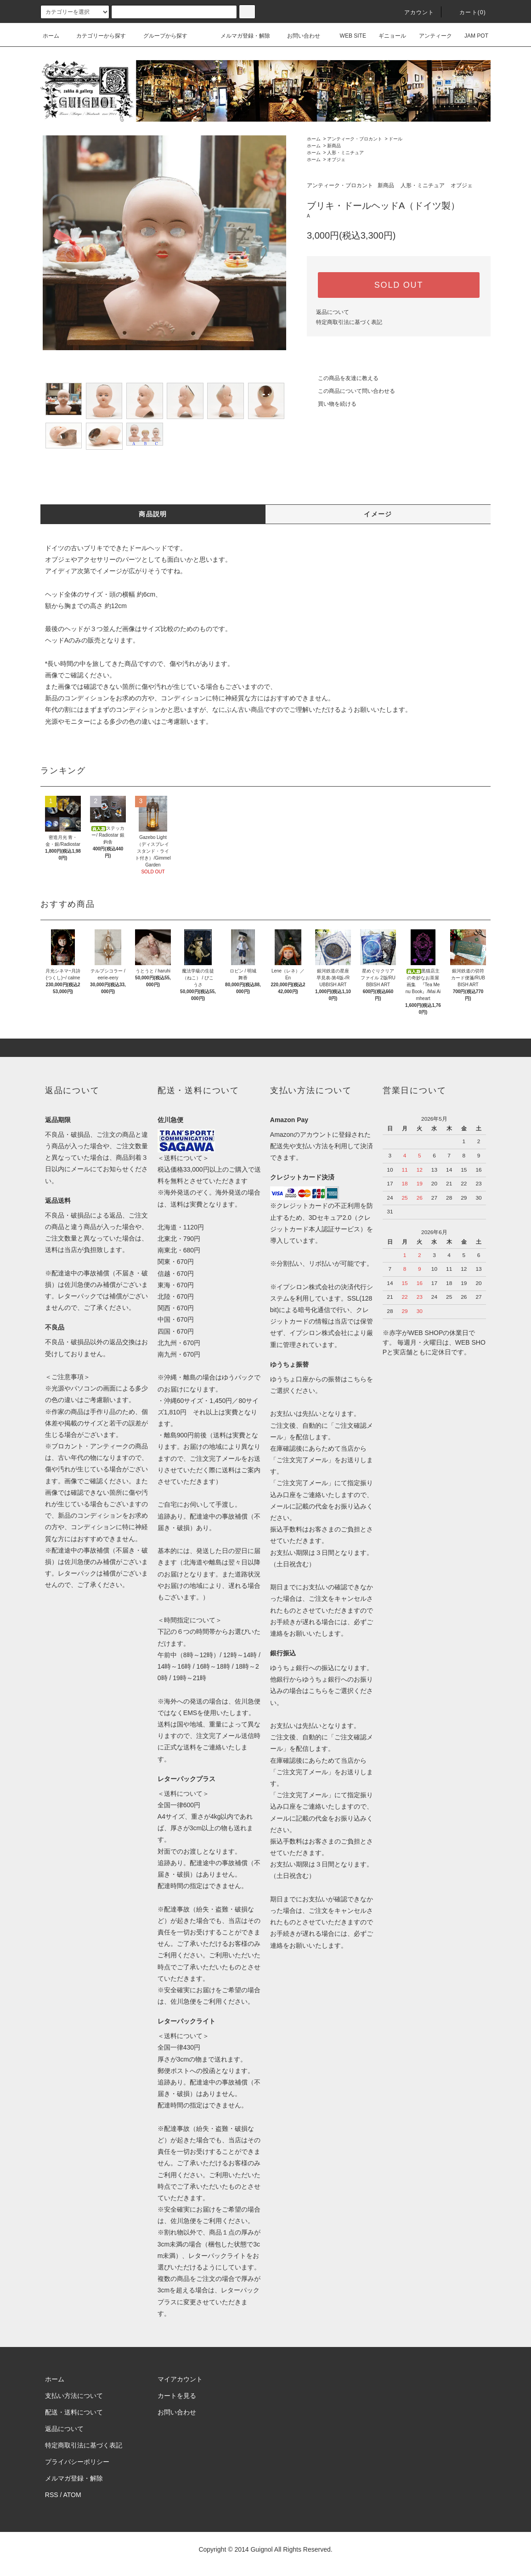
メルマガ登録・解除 (239, 36)
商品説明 (153, 514)
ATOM (72, 2494)
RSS (51, 2494)
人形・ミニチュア (345, 152)
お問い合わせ (298, 36)
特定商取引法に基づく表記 (349, 322)
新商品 (334, 145)
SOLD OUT (398, 285)
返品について (332, 312)
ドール (395, 138)
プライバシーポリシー (77, 2461)
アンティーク (430, 36)
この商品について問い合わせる (351, 391)
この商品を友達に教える (342, 378)
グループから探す (159, 36)
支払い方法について (74, 2395)
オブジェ (336, 159)
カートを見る (177, 2395)
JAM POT (470, 36)
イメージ (378, 514)
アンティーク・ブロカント (354, 138)
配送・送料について (74, 2412)
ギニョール (386, 36)
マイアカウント (180, 2379)
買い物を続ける (331, 404)
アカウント (414, 12)
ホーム (51, 36)
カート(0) (467, 12)
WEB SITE (347, 36)
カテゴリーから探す (95, 36)
